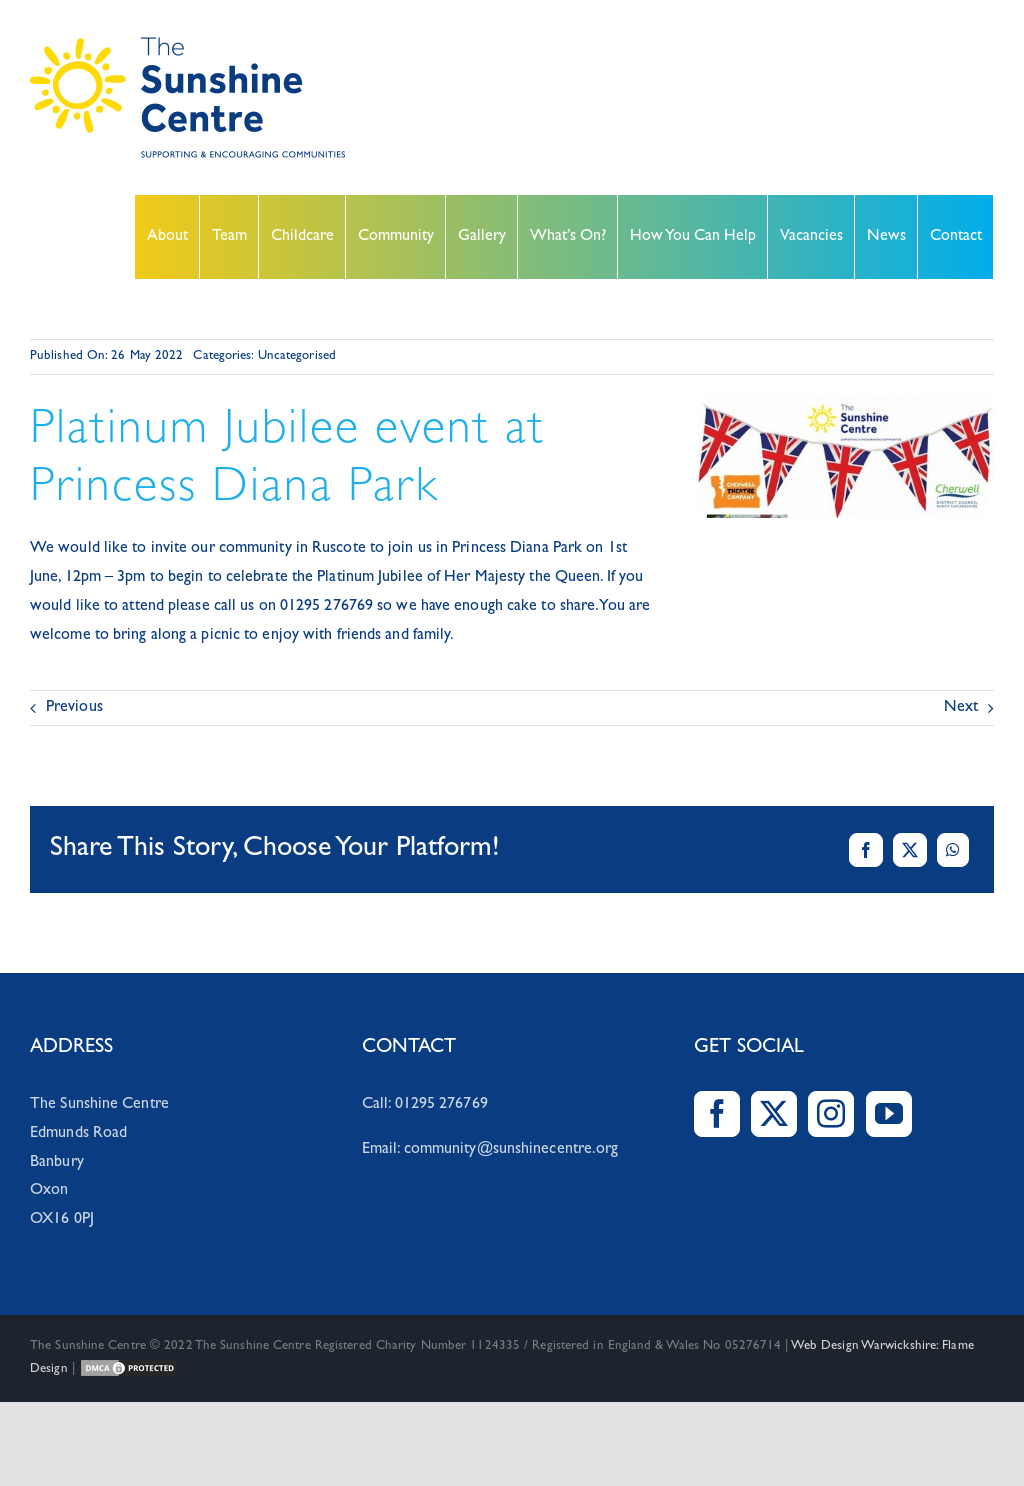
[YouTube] (889, 1114)
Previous (74, 708)
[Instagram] (831, 1114)
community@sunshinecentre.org (511, 1150)
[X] (910, 850)
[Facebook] (866, 850)
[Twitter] (774, 1114)
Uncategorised (297, 356)
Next (961, 708)
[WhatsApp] (953, 850)
